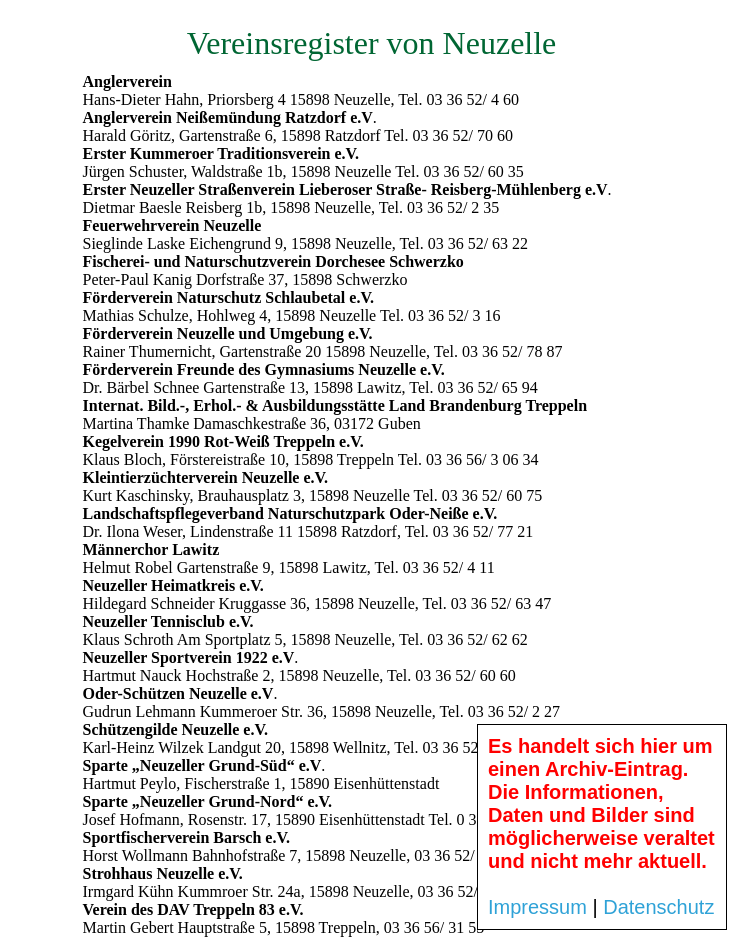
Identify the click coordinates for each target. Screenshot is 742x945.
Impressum (537, 907)
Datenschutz (658, 907)
